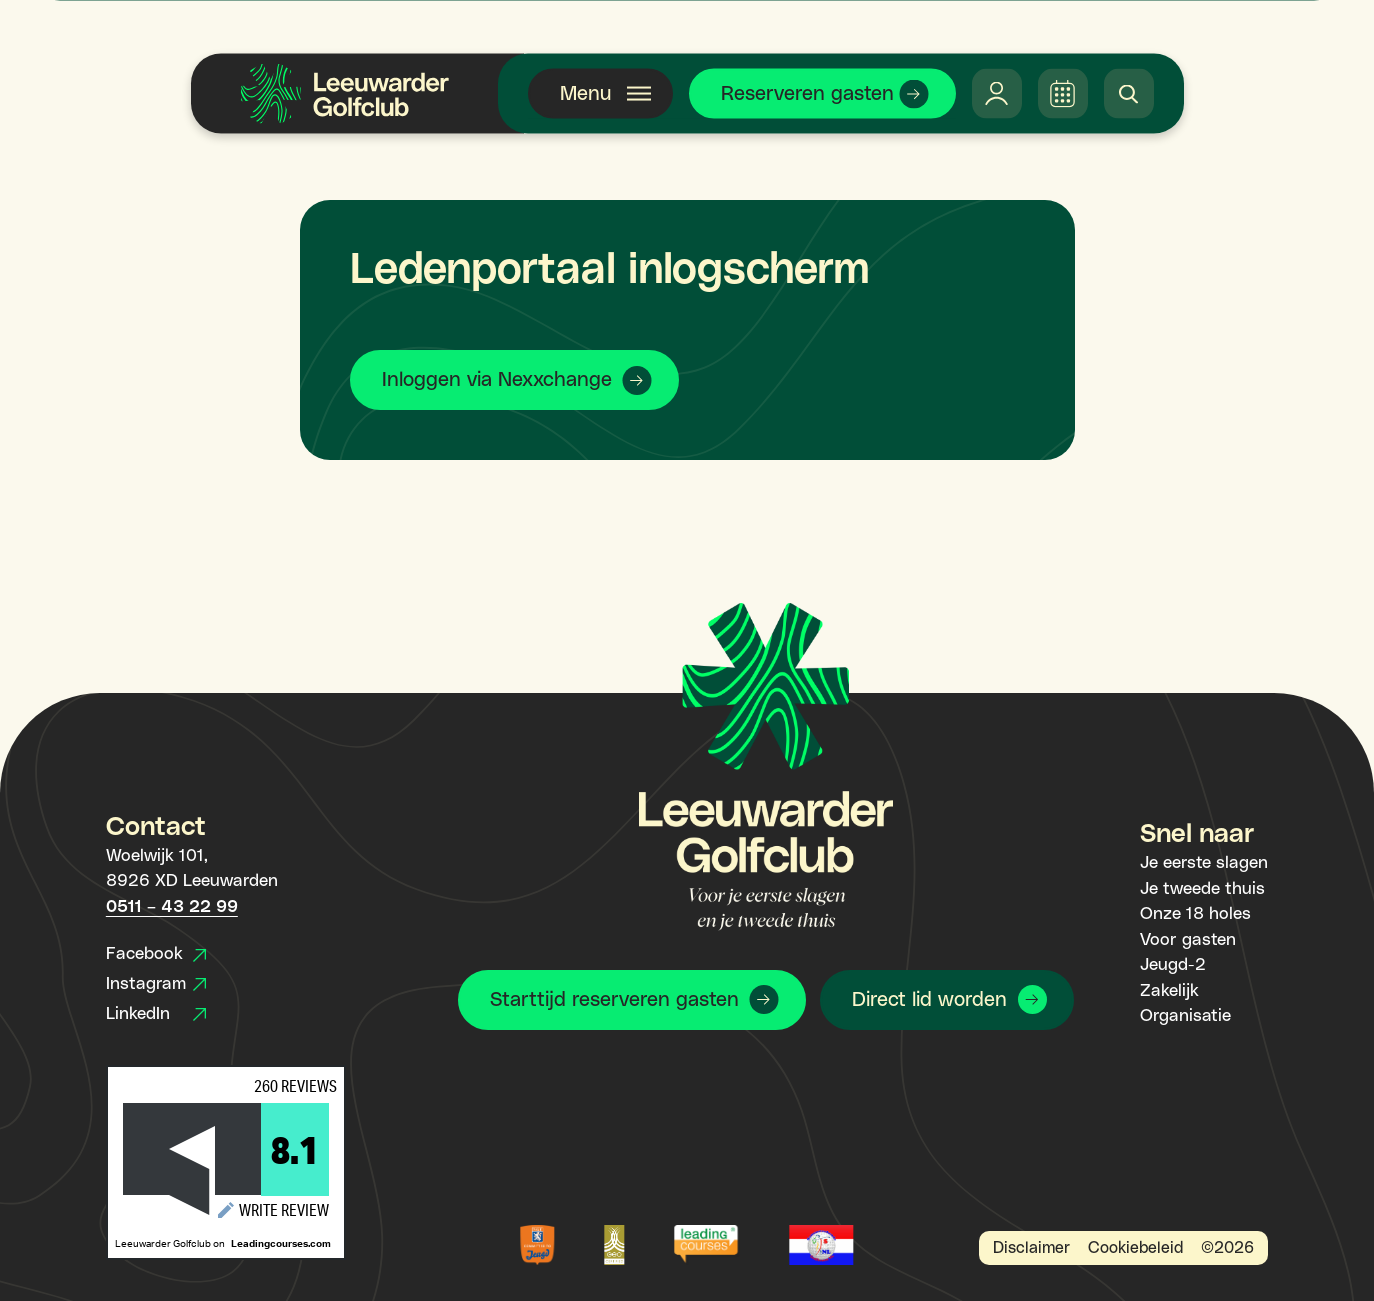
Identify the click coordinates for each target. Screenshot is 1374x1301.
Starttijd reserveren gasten (614, 1000)
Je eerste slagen (1204, 863)
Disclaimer (1031, 1248)
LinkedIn (156, 1014)
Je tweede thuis (1202, 889)
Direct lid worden (929, 1000)
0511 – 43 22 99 (172, 907)
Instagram (156, 984)
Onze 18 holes (1195, 914)
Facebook (156, 954)
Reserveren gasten (807, 94)
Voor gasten (1188, 940)
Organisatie (1185, 1016)
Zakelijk (1169, 991)
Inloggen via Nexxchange (497, 380)
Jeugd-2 (1173, 965)
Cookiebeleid (1135, 1248)
